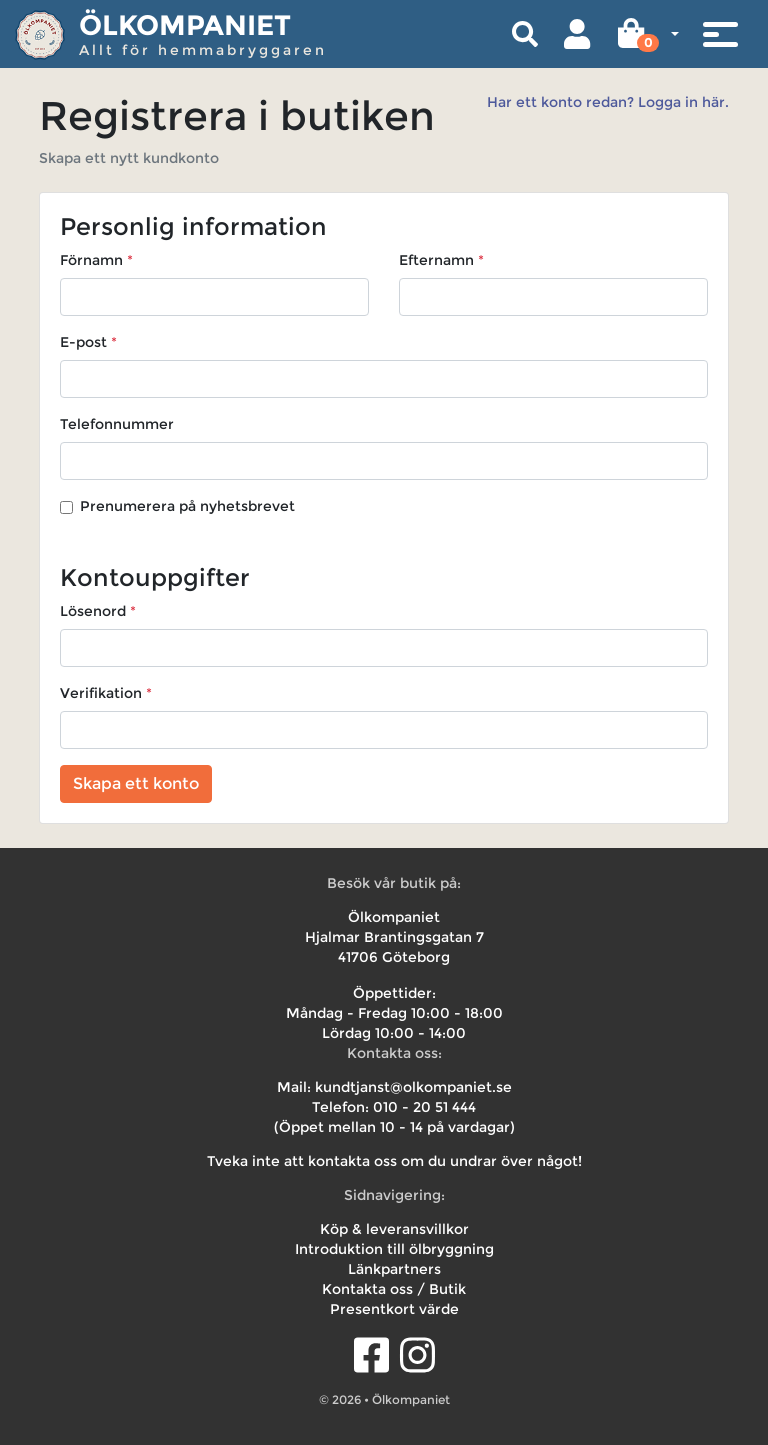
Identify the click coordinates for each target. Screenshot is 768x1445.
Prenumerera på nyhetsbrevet (187, 506)
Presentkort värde (394, 1309)
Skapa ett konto (136, 783)
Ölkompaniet (185, 25)
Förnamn (91, 260)
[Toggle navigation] (720, 34)
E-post (83, 342)
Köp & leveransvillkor (394, 1229)
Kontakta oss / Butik (394, 1289)
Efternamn (436, 260)
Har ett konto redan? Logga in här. (608, 102)
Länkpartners (394, 1269)
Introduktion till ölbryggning (394, 1249)
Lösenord (93, 611)
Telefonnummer (117, 424)
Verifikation (101, 693)
